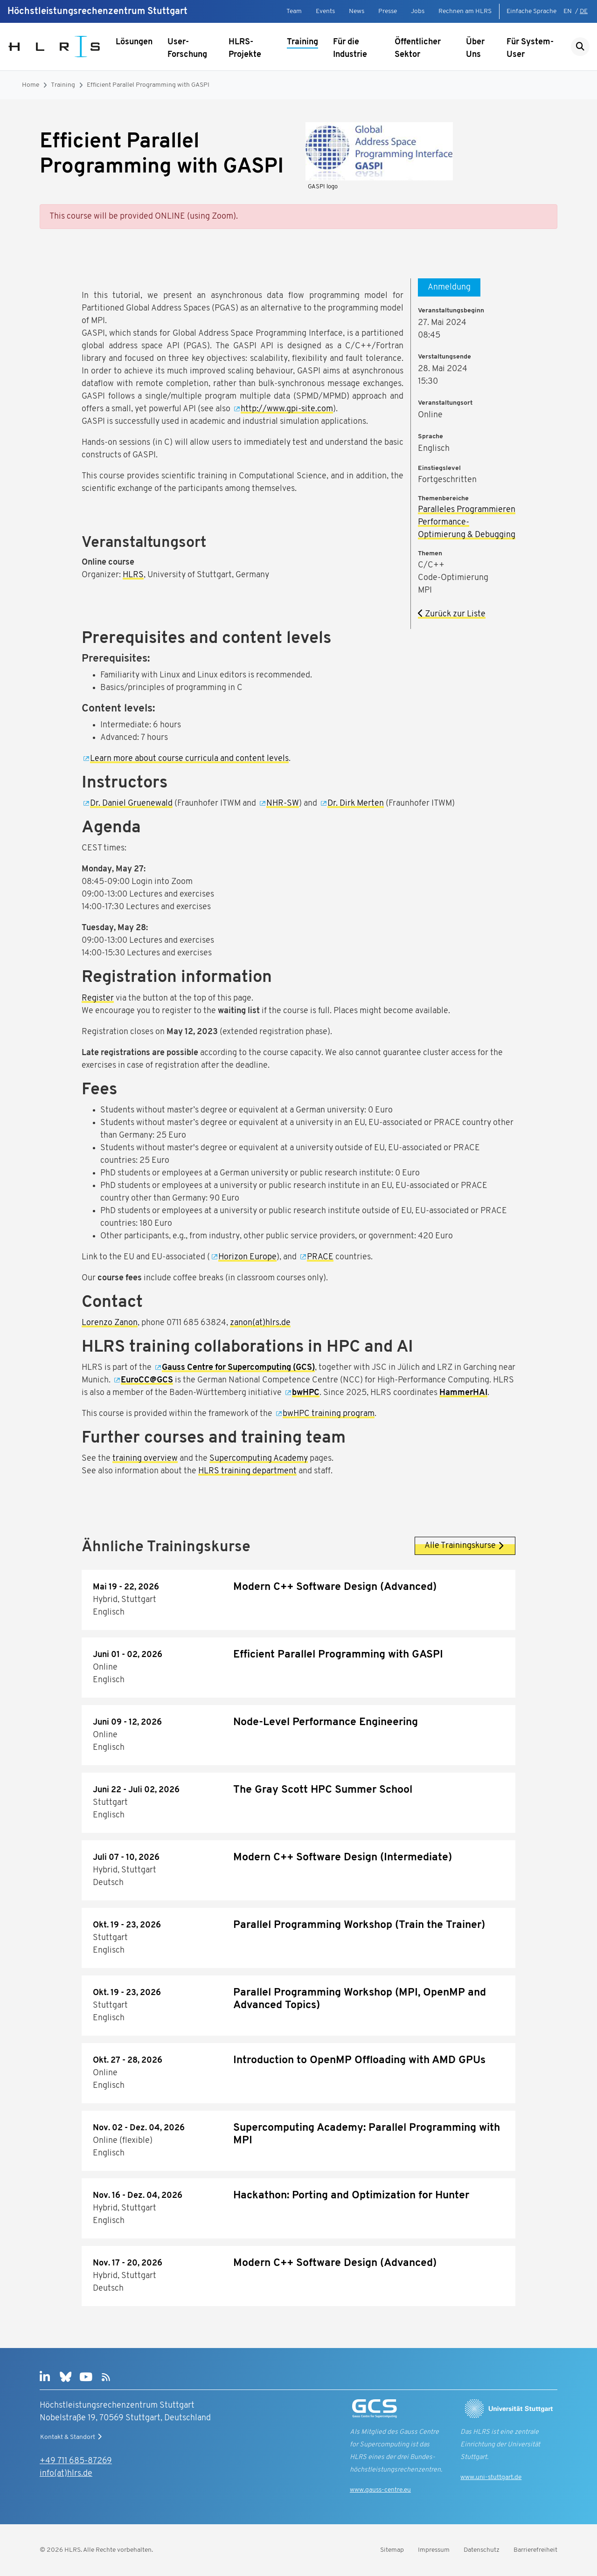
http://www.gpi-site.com (287, 409)
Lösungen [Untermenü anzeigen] (134, 42)
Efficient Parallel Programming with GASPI (148, 85)
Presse (387, 11)
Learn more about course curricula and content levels (189, 758)
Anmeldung (449, 287)
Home (30, 85)
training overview (145, 1458)
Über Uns (475, 48)
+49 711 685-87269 (76, 2461)
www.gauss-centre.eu (380, 2489)
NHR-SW (282, 803)
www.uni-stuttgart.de (490, 2477)
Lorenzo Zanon (110, 1323)
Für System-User (530, 48)
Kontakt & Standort (72, 2437)
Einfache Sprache (531, 11)
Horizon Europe (247, 1257)
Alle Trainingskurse (465, 1545)
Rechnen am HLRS (465, 11)
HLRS (133, 575)
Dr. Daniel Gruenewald (131, 803)
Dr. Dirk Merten (355, 803)
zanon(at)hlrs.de (260, 1323)
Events (325, 11)
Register (98, 998)
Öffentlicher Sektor (418, 48)
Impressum (434, 2550)
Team (294, 11)
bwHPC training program (329, 1413)
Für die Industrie (350, 48)
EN (567, 11)
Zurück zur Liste (452, 614)
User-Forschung (187, 48)
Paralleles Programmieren (466, 509)
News (356, 11)
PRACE (320, 1257)
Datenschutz (482, 2550)
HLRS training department (247, 1471)
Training (302, 42)
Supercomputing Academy (258, 1458)
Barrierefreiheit (535, 2550)
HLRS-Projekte (245, 48)
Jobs (417, 11)
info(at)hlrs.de (66, 2473)
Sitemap (392, 2550)
